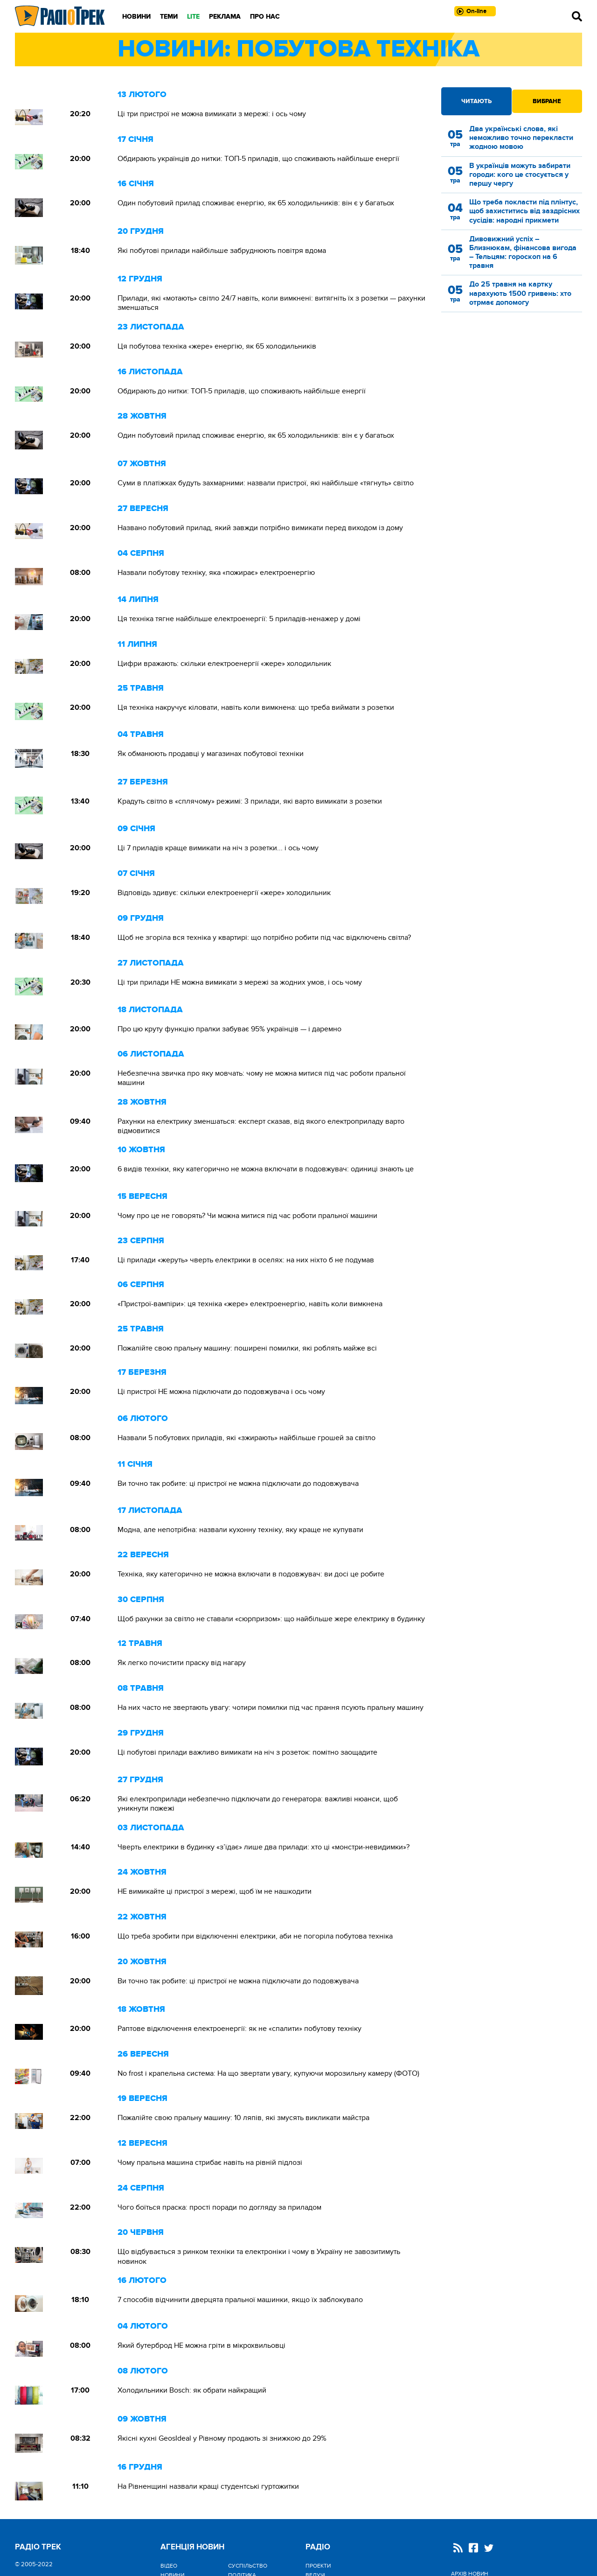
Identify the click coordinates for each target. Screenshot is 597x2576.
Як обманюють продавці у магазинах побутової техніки (211, 753)
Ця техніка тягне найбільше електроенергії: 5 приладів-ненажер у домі (239, 618)
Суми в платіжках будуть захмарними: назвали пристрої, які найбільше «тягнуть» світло (266, 483)
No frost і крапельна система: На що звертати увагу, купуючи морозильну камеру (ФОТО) (268, 2073)
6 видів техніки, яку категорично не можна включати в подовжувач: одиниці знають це (266, 1169)
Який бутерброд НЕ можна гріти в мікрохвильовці (201, 2345)
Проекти (318, 2565)
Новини (136, 17)
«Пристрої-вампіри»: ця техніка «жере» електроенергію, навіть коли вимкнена (250, 1304)
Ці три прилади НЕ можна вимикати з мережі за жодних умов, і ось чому (240, 982)
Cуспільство (247, 2565)
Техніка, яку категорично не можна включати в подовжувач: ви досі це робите (251, 1574)
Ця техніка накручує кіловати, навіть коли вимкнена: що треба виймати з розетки (256, 707)
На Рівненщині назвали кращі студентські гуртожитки (208, 2486)
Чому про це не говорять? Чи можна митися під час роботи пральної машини (247, 1215)
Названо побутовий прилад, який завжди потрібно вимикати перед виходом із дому (260, 527)
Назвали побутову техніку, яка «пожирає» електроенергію (216, 572)
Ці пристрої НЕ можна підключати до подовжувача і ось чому (221, 1391)
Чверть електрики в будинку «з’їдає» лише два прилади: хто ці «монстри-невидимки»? (264, 1847)
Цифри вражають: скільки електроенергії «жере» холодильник (224, 663)
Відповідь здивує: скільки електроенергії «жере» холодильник (224, 892)
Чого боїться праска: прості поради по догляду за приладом (219, 2207)
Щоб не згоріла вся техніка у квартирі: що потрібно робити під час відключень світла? (264, 937)
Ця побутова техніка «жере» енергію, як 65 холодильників (217, 346)
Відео (168, 2565)
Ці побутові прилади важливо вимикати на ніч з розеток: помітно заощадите (247, 1752)
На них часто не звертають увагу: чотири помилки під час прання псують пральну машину (270, 1707)
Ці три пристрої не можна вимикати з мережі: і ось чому (212, 114)
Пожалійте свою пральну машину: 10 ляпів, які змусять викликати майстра (243, 2117)
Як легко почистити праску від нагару (182, 1662)
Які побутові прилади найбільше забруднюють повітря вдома (222, 250)
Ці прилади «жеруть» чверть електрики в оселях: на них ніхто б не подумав (246, 1260)
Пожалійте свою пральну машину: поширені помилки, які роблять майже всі (247, 1348)
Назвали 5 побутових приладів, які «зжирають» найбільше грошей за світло (246, 1437)
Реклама (225, 17)
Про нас (265, 17)
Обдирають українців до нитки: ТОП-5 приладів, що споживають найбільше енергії (258, 158)
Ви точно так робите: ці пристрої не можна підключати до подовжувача (238, 1483)
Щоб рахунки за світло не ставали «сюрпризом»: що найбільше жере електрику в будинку (271, 1619)
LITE (193, 17)
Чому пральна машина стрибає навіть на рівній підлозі (210, 2162)
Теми (169, 17)
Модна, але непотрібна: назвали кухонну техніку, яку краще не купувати (240, 1529)
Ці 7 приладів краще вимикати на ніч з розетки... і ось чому (218, 848)
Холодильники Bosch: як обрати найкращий (192, 2390)
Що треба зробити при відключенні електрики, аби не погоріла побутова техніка (255, 1936)
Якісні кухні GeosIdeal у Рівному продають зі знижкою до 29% (222, 2438)
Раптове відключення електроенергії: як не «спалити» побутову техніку (239, 2028)
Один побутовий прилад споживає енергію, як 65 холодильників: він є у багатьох (256, 203)
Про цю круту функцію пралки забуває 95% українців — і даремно (229, 1029)
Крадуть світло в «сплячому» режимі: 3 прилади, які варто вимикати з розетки (250, 801)
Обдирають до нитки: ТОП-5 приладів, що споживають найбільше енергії (242, 391)
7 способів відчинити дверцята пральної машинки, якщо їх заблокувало (240, 2299)
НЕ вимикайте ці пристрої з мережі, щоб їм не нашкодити (215, 1891)
